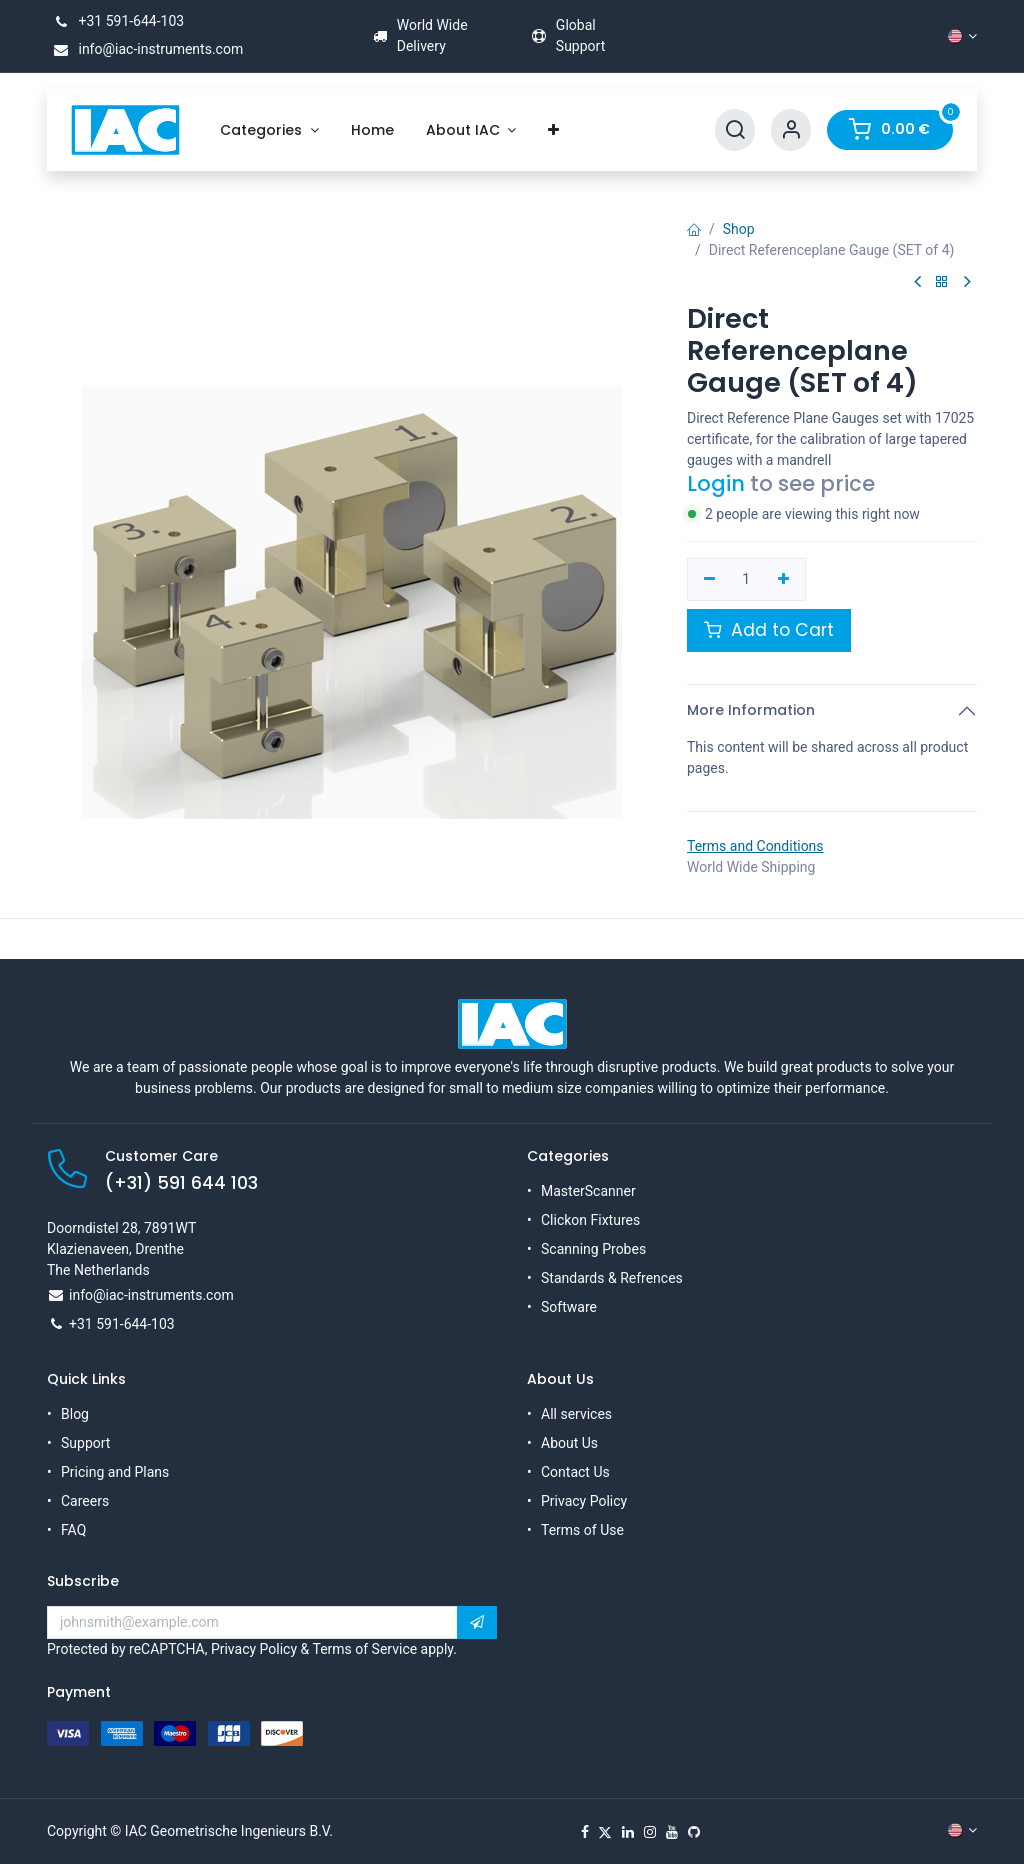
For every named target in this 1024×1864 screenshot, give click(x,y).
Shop (739, 229)
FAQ (73, 1530)
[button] (477, 1623)
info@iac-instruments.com (145, 49)
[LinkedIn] (628, 1832)
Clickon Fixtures (590, 1220)
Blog (75, 1414)
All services (576, 1414)
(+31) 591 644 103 (181, 1183)
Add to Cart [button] (769, 630)
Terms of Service (364, 1649)
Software (569, 1307)
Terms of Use (582, 1530)
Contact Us (575, 1472)
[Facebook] (585, 1832)
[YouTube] (672, 1832)
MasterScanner (588, 1191)
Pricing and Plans (115, 1472)
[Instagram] (650, 1832)
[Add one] (783, 580)
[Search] (735, 130)
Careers (85, 1501)
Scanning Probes (593, 1249)
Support (85, 1443)
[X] (605, 1832)
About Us (569, 1443)
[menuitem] (269, 130)
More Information (751, 710)
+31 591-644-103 (115, 21)
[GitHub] (694, 1832)
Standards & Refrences (612, 1278)
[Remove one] (709, 580)
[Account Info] (791, 130)
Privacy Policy (584, 1501)
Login (716, 483)
